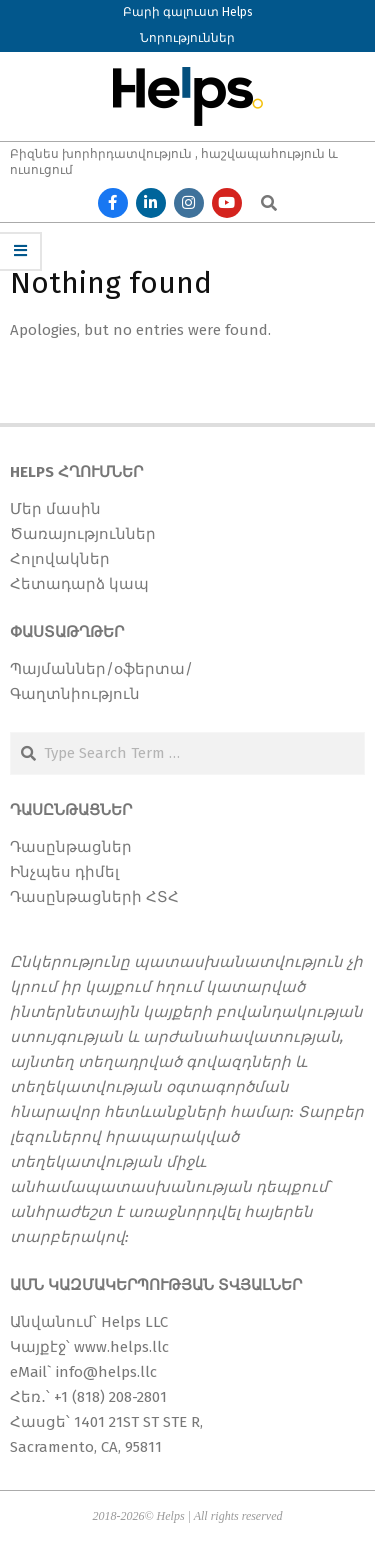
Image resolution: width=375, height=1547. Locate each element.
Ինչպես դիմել (64, 872)
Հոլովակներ (60, 559)
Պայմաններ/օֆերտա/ (101, 669)
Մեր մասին (55, 509)
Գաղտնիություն (75, 694)
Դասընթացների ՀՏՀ (94, 897)
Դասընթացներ (71, 847)
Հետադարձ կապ (79, 584)
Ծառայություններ (83, 534)
